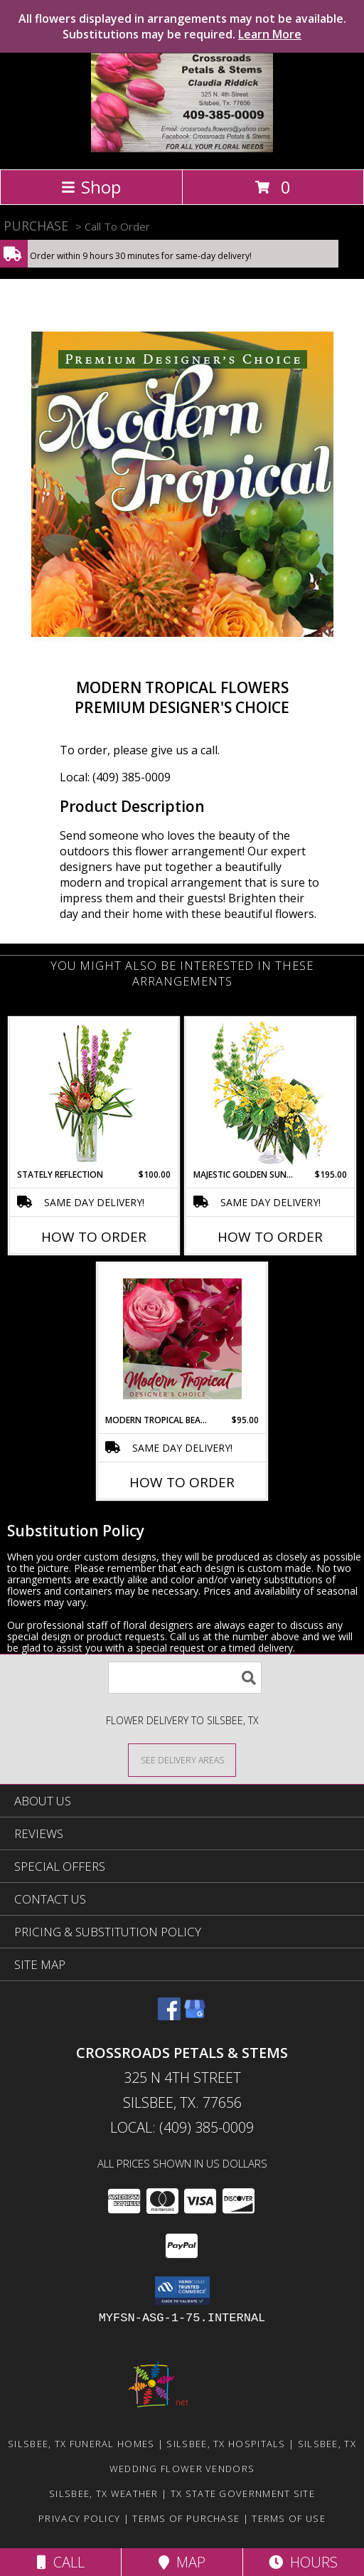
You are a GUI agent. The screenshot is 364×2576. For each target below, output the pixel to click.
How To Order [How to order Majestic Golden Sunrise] (270, 1237)
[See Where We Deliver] (182, 1759)
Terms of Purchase (186, 2518)
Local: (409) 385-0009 (115, 777)
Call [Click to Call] (61, 2562)
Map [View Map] (182, 2562)
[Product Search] (185, 1678)
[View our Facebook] (169, 2015)
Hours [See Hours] (303, 2562)
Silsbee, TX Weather (104, 2493)
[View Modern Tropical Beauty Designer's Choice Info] (182, 1338)
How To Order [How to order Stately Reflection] (93, 1237)
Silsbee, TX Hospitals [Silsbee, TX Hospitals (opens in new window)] (225, 2443)
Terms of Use (289, 2518)
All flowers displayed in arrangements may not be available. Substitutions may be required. (182, 26)
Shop (91, 187)
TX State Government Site (243, 2493)
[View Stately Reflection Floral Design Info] (94, 1093)
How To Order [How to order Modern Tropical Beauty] (182, 1482)
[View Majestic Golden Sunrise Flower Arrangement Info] (270, 1093)
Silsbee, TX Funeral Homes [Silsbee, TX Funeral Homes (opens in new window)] (81, 2443)
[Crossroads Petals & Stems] (181, 148)
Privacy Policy (79, 2518)
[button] (182, 2290)
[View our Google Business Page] (194, 2015)
